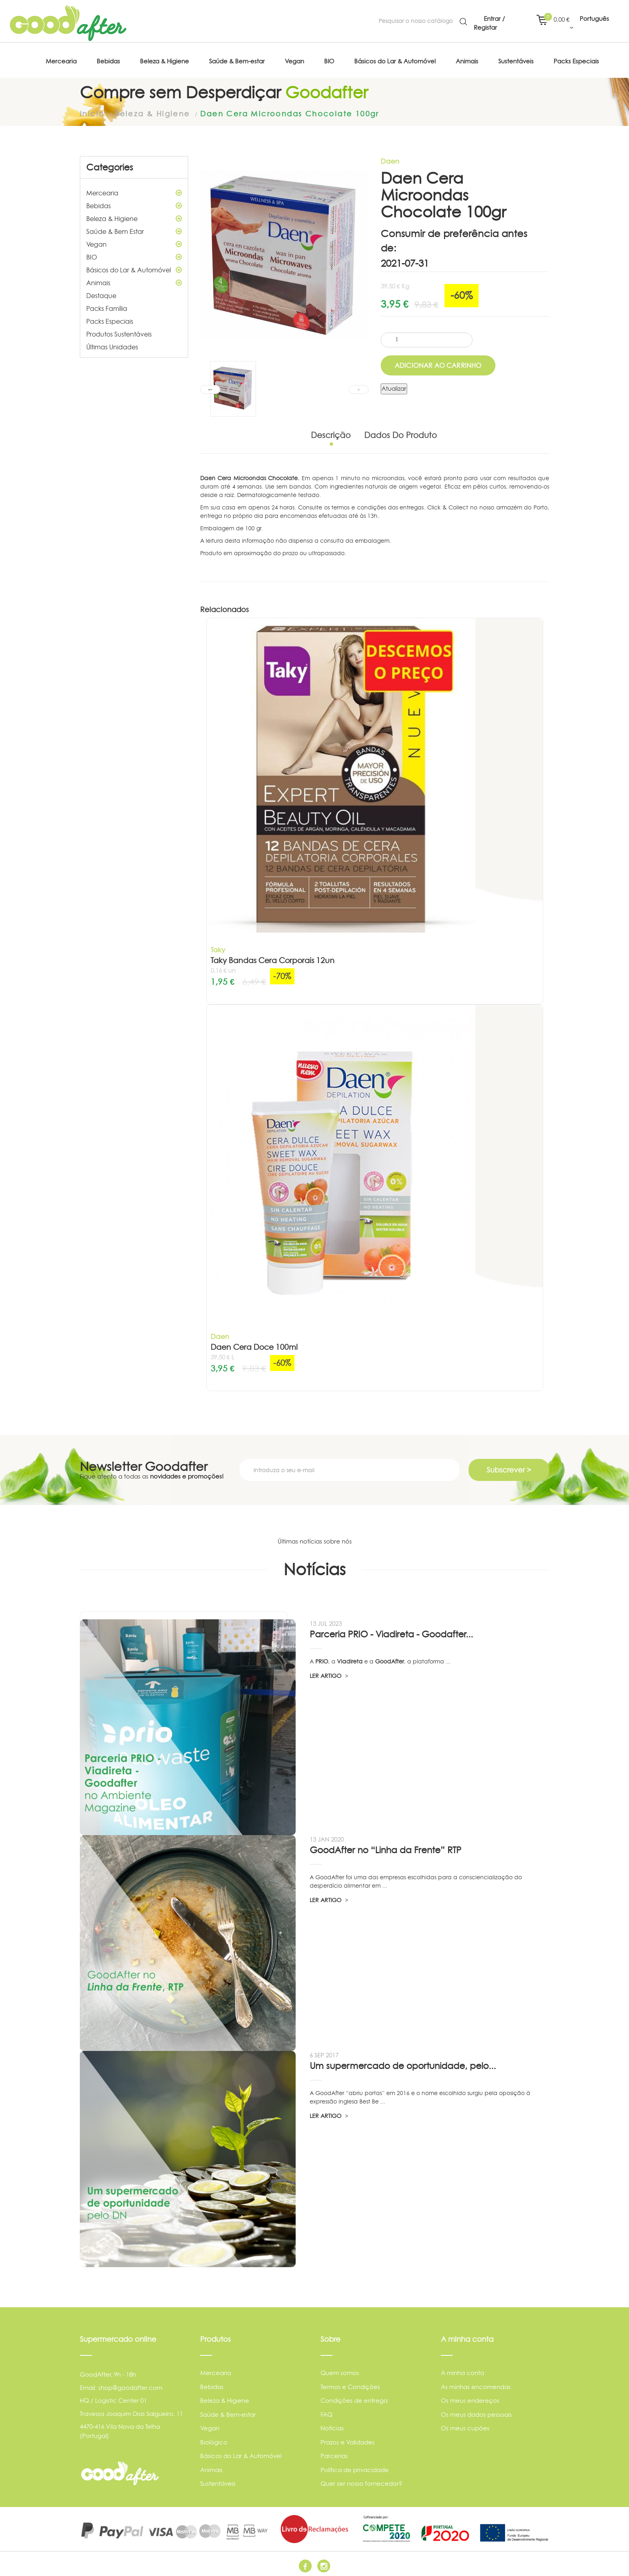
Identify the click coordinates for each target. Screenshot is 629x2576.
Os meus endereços (470, 2398)
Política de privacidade (355, 2467)
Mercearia (134, 191)
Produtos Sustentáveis (119, 332)
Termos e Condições (350, 2384)
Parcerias (334, 2454)
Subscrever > (509, 1467)
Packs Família (106, 306)
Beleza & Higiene (134, 216)
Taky (218, 947)
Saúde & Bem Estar (134, 229)
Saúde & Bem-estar (228, 2412)
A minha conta (462, 2371)
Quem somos (340, 2371)
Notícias (332, 2426)
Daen (390, 159)
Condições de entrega (354, 2398)
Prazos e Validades (348, 2440)
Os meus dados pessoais (476, 2412)
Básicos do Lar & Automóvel (134, 268)
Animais (134, 280)
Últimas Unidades (112, 345)
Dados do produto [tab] (400, 433)
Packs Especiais (109, 319)
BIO (134, 255)
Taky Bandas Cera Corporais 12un (273, 958)
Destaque (101, 294)
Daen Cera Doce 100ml (254, 1344)
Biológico (213, 2440)
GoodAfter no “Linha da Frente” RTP (385, 1847)
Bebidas (134, 203)
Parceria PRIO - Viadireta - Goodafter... (391, 1632)
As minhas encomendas (476, 2384)
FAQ (327, 2412)
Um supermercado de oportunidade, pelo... (403, 2064)
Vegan (134, 242)
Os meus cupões (465, 2426)
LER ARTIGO (329, 1673)
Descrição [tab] (331, 433)
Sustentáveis (217, 2481)
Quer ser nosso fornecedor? (361, 2481)
